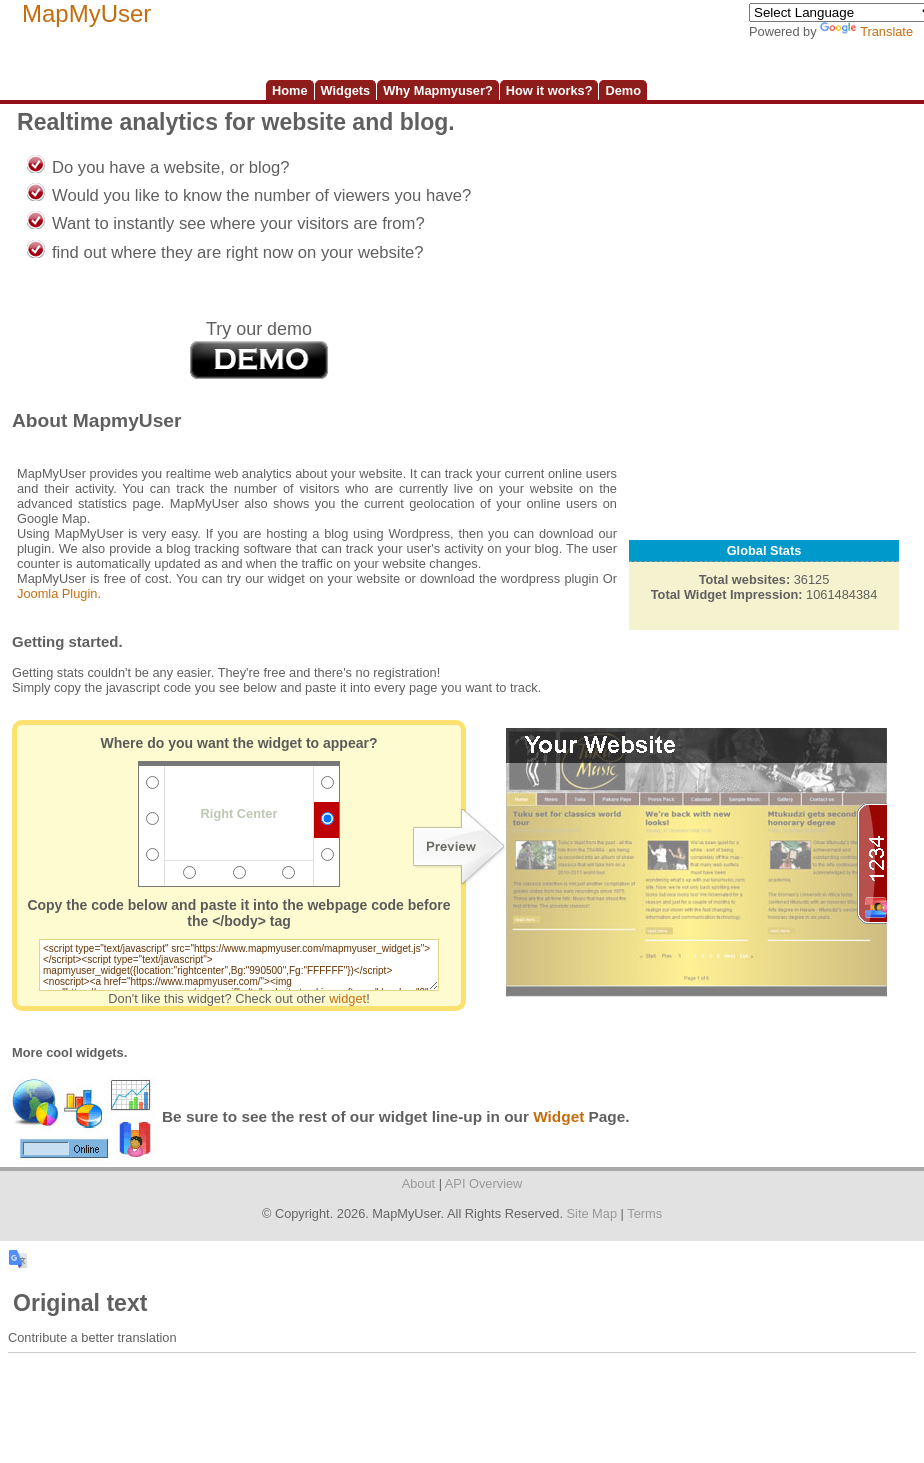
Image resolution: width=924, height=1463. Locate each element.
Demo (623, 90)
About (418, 1183)
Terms (644, 1213)
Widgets (346, 90)
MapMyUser (86, 13)
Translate (866, 31)
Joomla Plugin (57, 593)
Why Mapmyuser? (438, 90)
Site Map (592, 1213)
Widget (558, 1116)
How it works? (549, 90)
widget (347, 998)
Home (290, 90)
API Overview (484, 1183)
